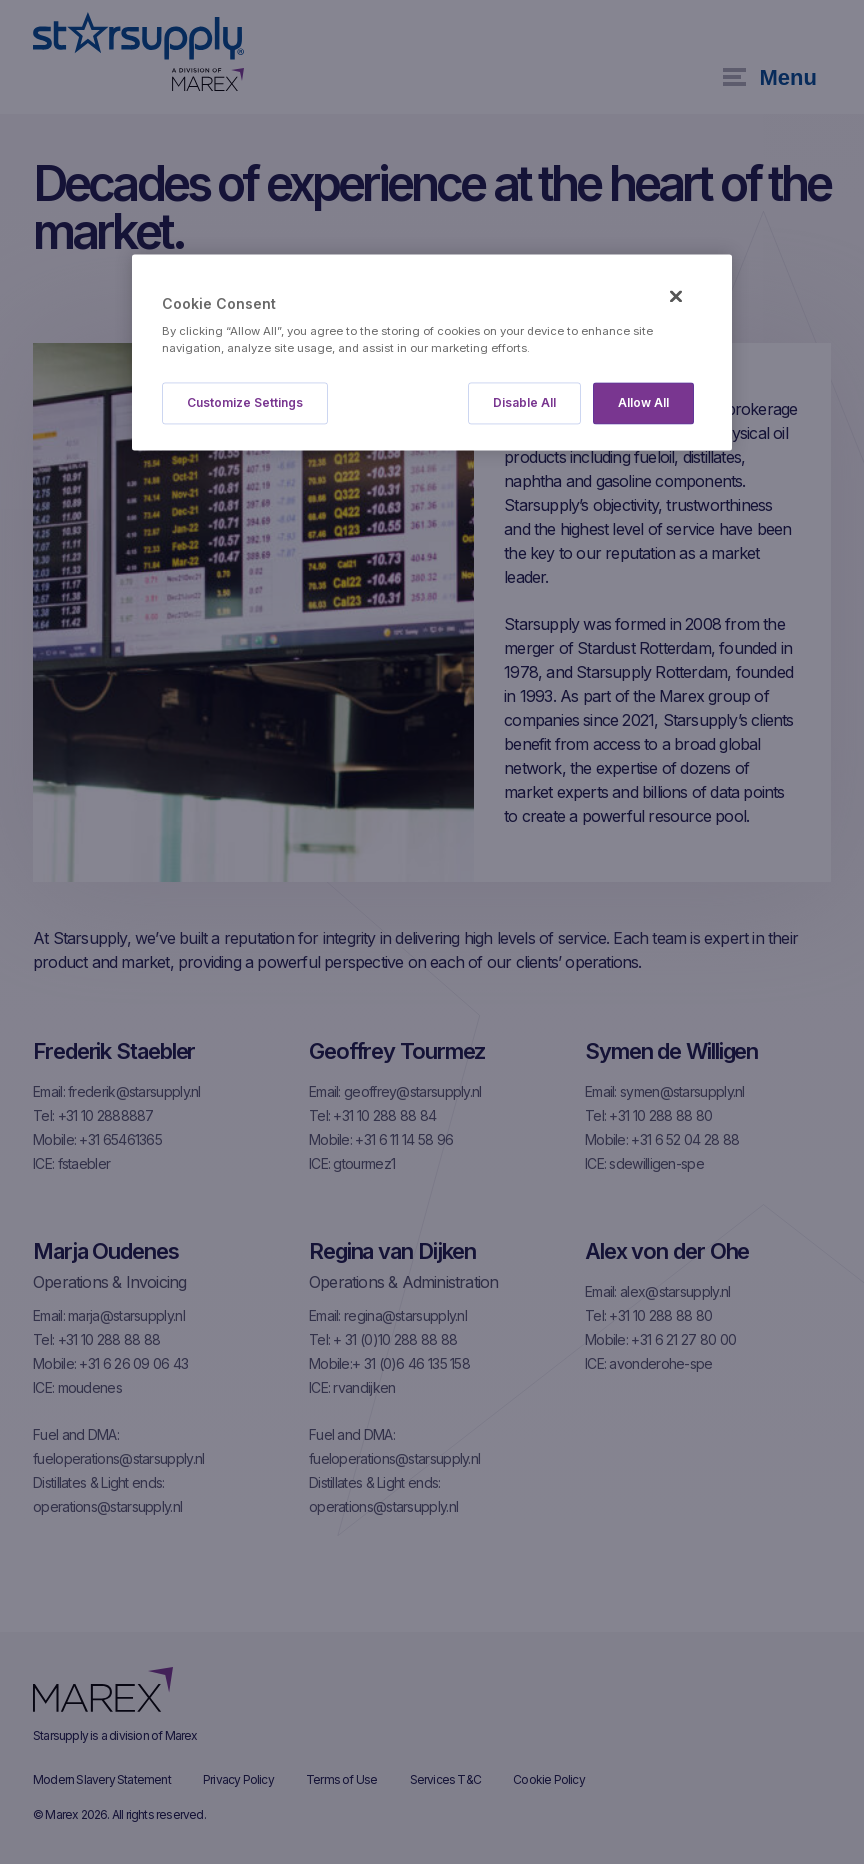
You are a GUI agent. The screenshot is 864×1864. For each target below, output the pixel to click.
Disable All (524, 403)
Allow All (643, 403)
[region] (432, 352)
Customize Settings (245, 403)
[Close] (676, 296)
